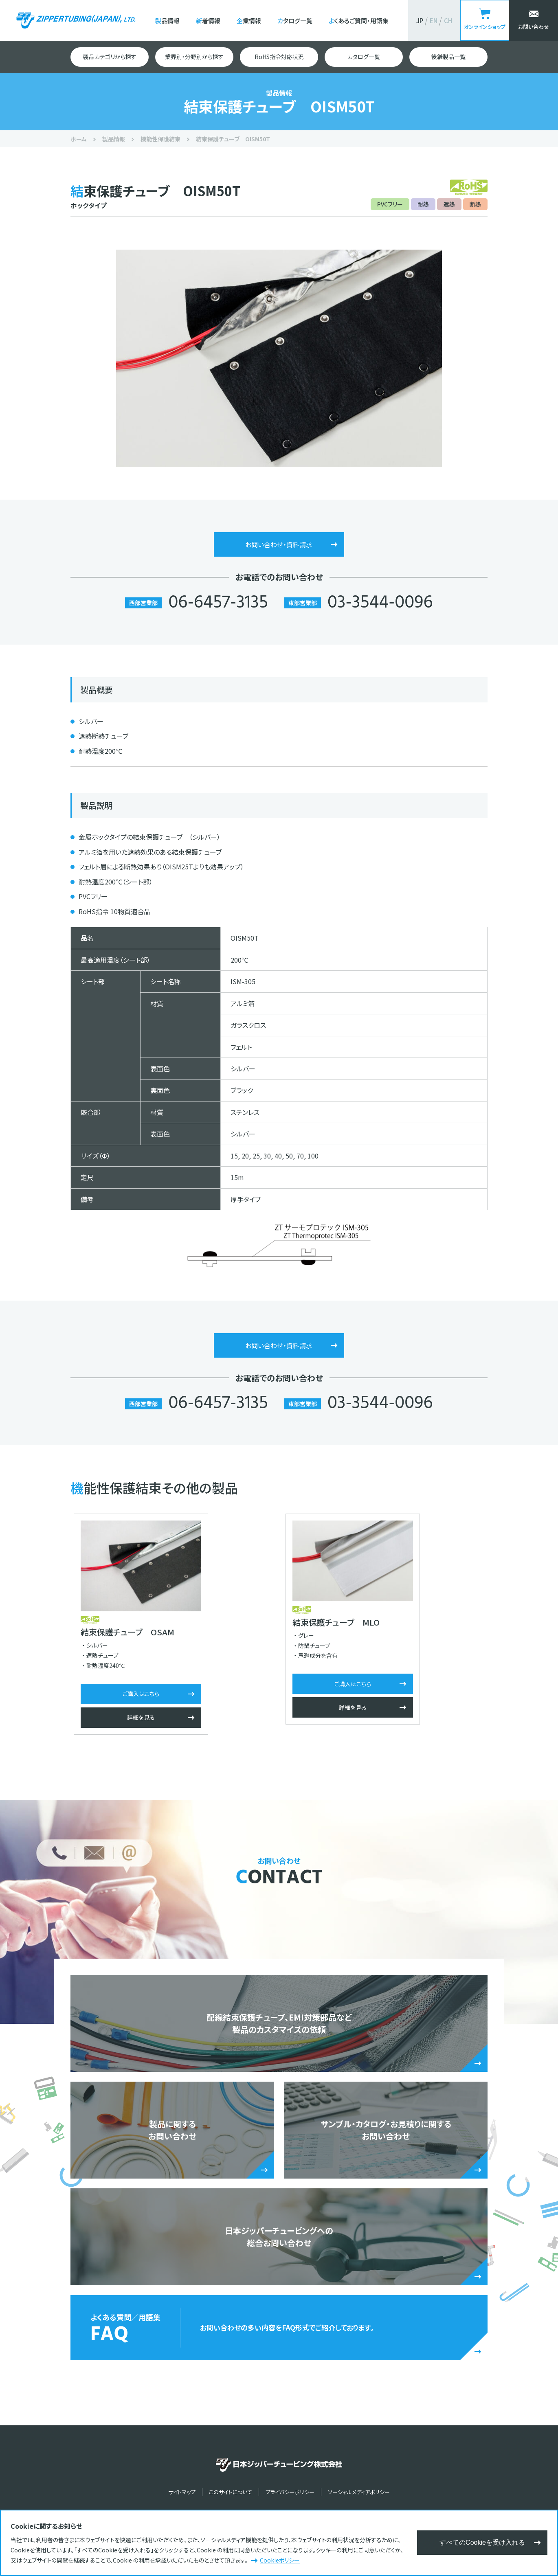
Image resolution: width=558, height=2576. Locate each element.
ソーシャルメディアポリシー (359, 2492)
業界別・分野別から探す (194, 57)
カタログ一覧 (294, 20)
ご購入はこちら (137, 1694)
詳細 (138, 1718)
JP (419, 20)
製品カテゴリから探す (109, 57)
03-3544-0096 (380, 603)
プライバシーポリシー (290, 2492)
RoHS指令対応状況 (279, 57)
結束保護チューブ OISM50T (233, 139)
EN (433, 20)
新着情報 (208, 20)
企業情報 (249, 20)
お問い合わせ (533, 27)
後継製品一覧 (448, 57)
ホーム (78, 139)
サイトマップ (182, 2492)
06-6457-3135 (218, 603)
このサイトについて (230, 2492)
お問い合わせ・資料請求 (278, 544)
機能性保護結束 (160, 139)
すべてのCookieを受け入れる (482, 2542)
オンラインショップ (484, 27)
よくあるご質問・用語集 (359, 20)
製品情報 (167, 20)
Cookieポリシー (280, 2560)
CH (448, 20)
